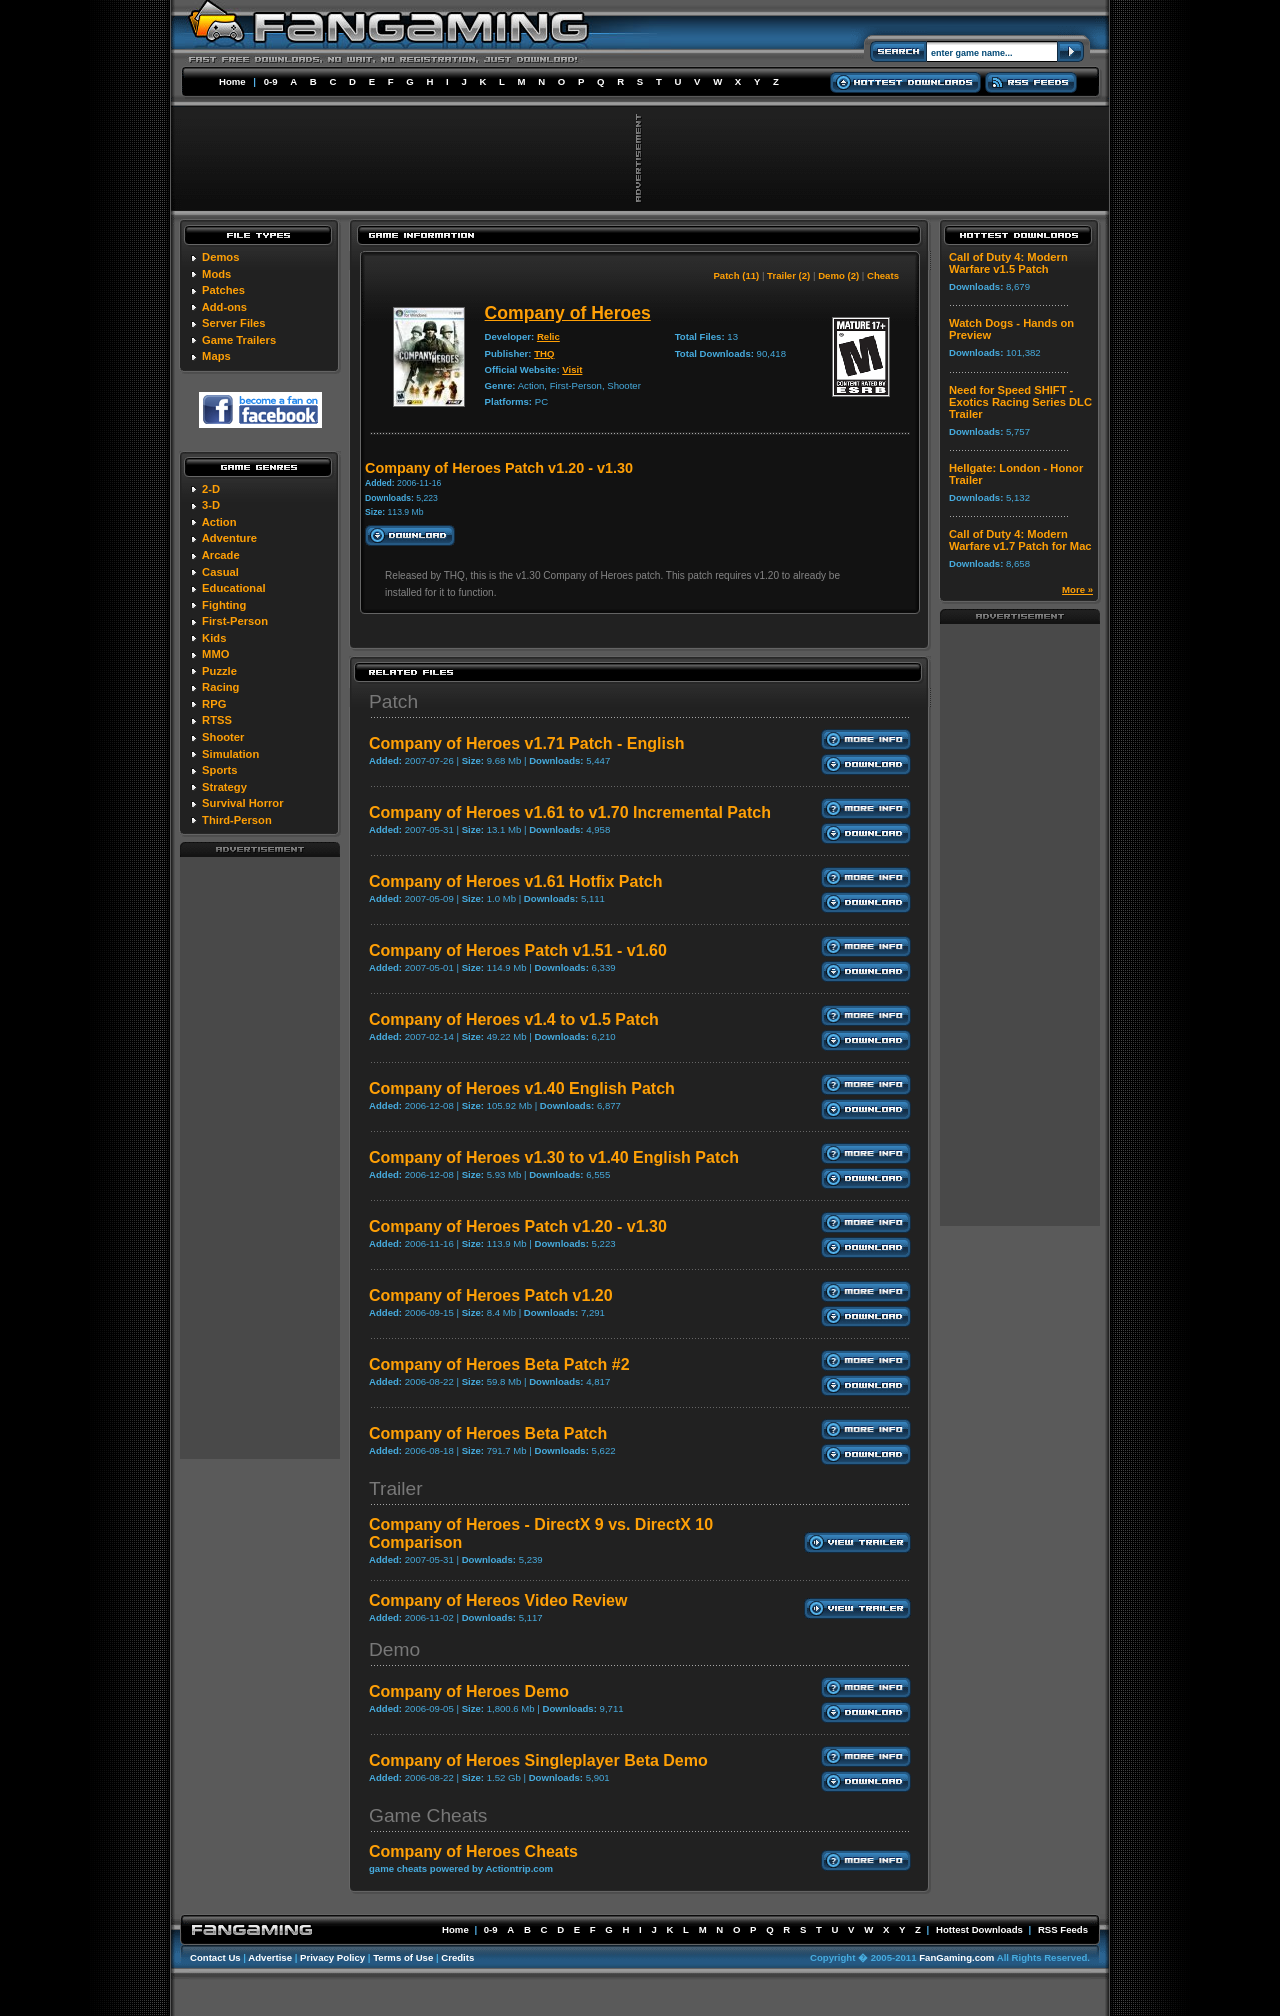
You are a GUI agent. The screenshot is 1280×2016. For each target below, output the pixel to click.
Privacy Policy (332, 1957)
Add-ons (224, 307)
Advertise (270, 1957)
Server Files (233, 323)
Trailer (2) (788, 275)
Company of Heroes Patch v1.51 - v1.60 (518, 950)
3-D (211, 505)
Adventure (229, 538)
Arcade (221, 555)
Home (232, 81)
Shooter (223, 737)
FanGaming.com (956, 1957)
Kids (214, 638)
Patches (223, 290)
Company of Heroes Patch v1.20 (491, 1295)
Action (219, 522)
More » (1077, 589)
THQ (544, 353)
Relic (548, 336)
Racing (220, 687)
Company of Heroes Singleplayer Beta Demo (538, 1760)
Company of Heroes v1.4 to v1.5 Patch (514, 1019)
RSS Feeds (1063, 1929)
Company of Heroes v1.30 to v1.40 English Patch (554, 1157)
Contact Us (215, 1957)
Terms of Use (403, 1957)
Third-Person (237, 820)
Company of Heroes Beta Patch (488, 1433)
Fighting (224, 605)
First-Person (235, 621)
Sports (219, 770)
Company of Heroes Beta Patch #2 (499, 1364)
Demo (394, 1649)
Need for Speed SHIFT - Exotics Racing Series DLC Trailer (1020, 402)
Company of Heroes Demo (469, 1691)
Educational (233, 588)
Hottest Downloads (979, 1929)
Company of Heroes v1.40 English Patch (522, 1088)
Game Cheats (428, 1815)
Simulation (230, 754)
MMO (215, 654)
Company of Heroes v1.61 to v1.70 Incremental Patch (570, 812)
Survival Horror (242, 803)
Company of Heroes (568, 313)
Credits (457, 1957)
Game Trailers (239, 340)
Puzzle (219, 671)
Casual (220, 572)
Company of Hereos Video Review (498, 1600)
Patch (393, 701)
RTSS (217, 720)
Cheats (883, 275)
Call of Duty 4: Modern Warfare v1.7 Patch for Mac (1020, 540)
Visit (572, 369)
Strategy (224, 787)
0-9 (271, 81)
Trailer (396, 1488)
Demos (220, 257)
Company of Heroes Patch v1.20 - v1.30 (518, 1226)
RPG (214, 704)
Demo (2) (838, 275)
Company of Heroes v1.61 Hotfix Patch (515, 881)
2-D (211, 489)
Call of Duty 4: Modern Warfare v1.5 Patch (1008, 263)
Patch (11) (736, 275)
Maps (216, 356)
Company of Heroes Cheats (473, 1851)
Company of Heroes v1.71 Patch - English (527, 743)
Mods (216, 274)
